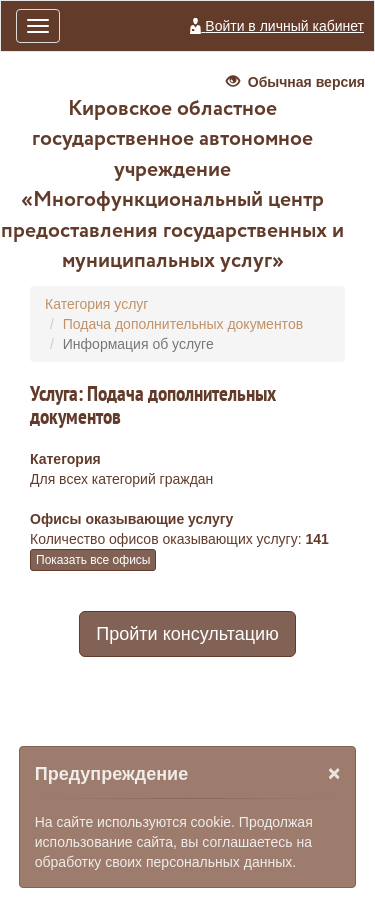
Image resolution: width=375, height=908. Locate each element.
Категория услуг (96, 304)
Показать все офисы (93, 560)
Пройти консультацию (187, 634)
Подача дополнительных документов (183, 324)
